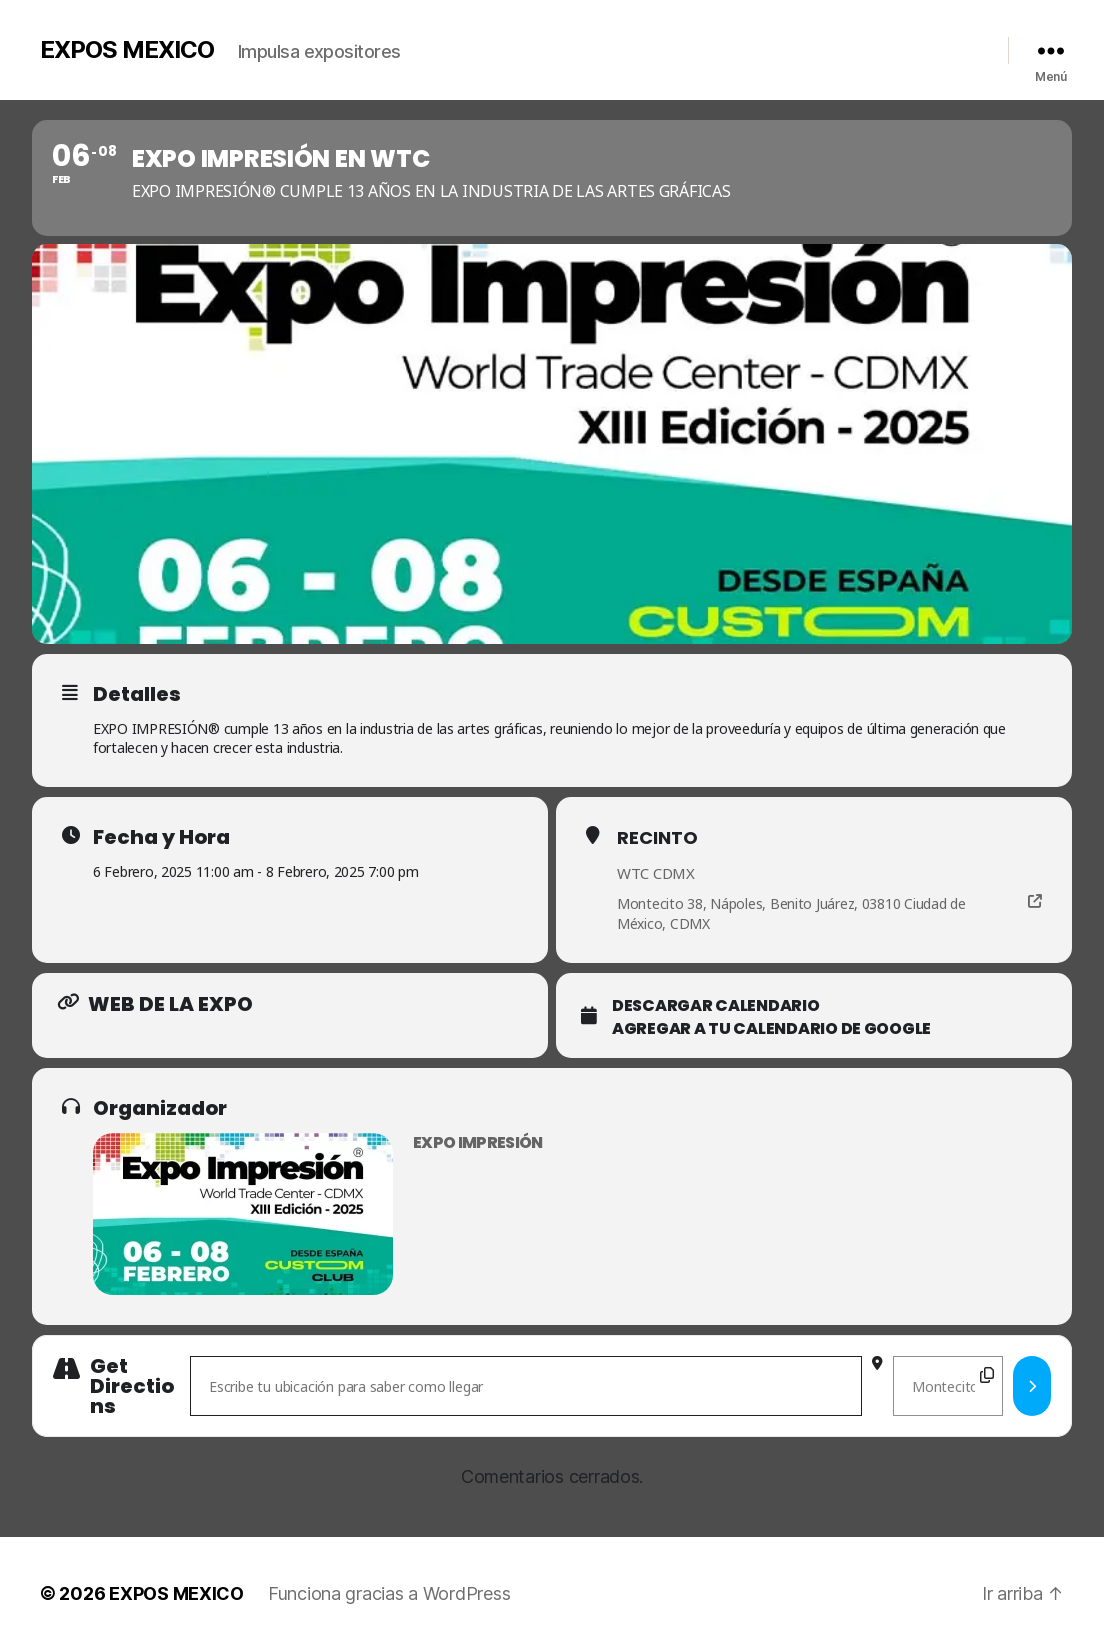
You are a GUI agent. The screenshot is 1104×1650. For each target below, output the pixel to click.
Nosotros (601, 45)
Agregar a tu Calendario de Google (771, 1029)
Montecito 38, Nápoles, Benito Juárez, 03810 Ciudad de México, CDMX (791, 913)
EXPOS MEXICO (127, 50)
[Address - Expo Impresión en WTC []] (526, 1386)
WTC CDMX (656, 873)
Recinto (657, 837)
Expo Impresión (478, 1142)
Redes (949, 45)
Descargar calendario (716, 1006)
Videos (731, 45)
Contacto (885, 45)
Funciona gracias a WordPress (389, 1593)
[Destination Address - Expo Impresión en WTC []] (947, 1386)
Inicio (536, 45)
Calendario (804, 45)
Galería (669, 45)
